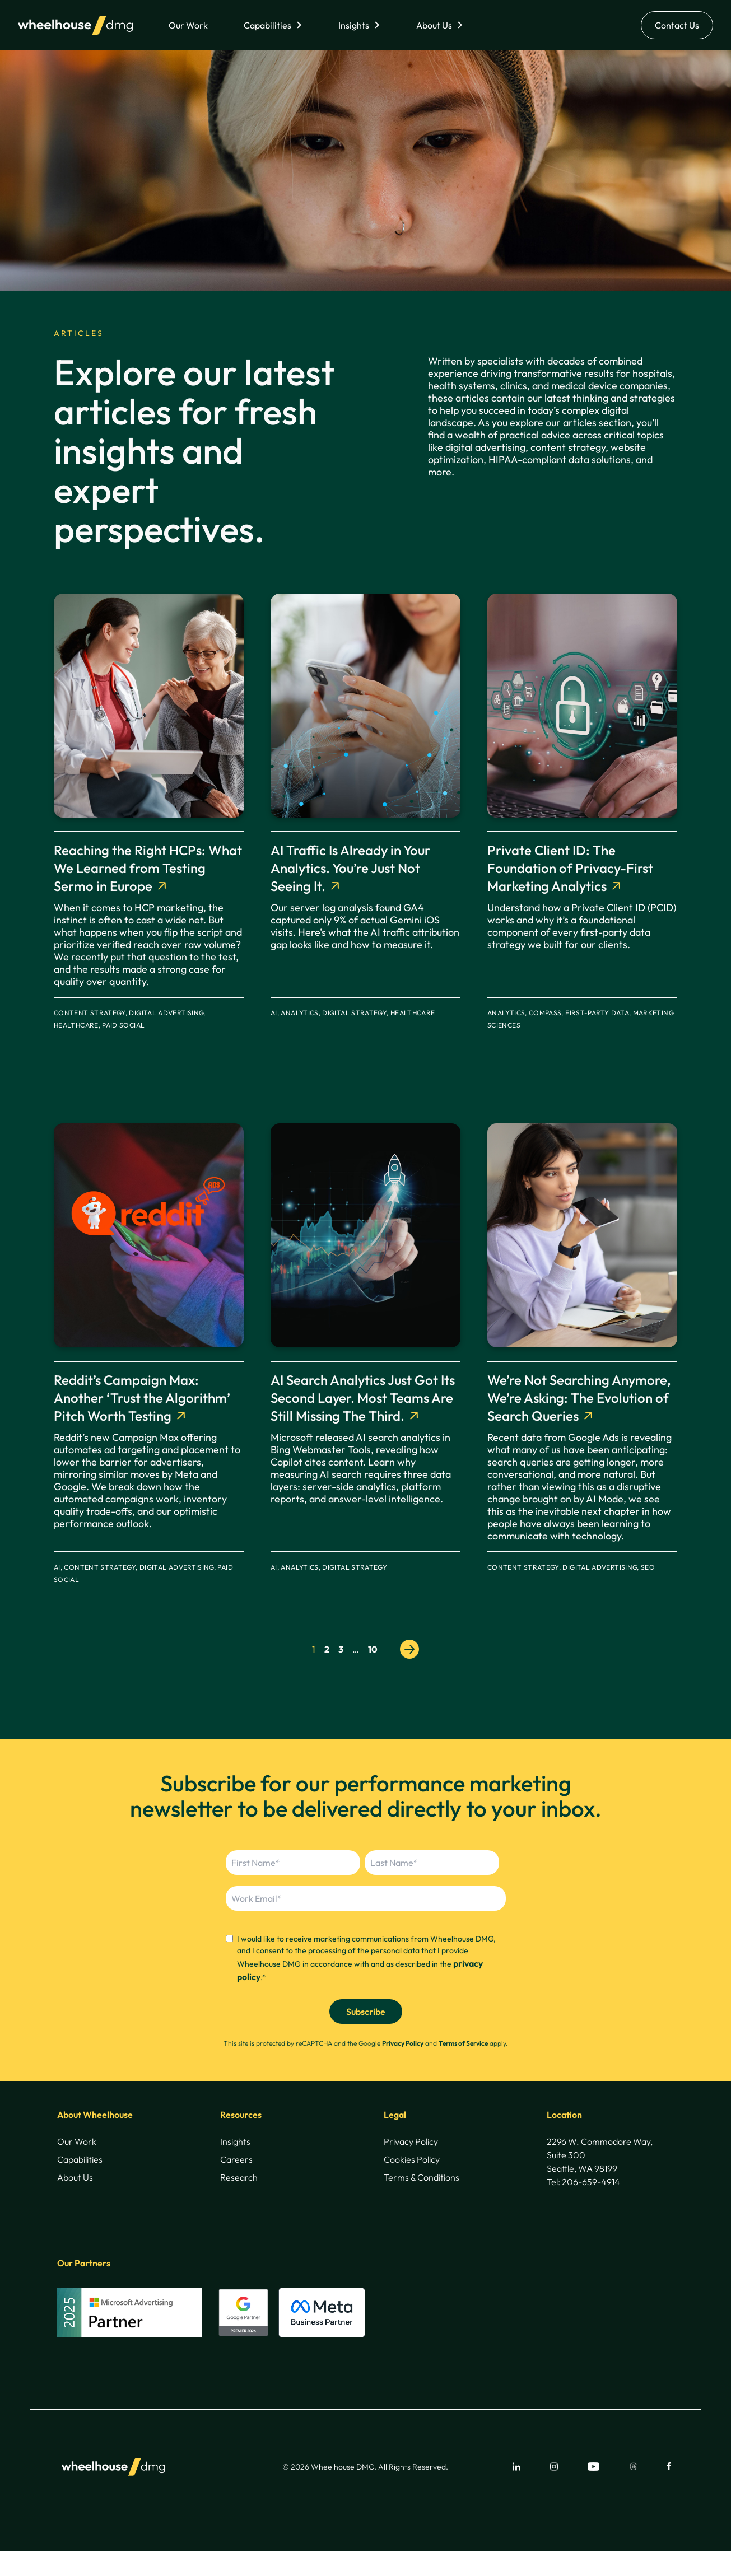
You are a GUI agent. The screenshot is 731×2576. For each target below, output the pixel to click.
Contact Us (677, 25)
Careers (236, 2159)
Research (239, 2177)
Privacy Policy (402, 2043)
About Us (434, 25)
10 (373, 1649)
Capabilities (267, 25)
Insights (353, 25)
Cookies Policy (412, 2159)
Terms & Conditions (421, 2177)
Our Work (188, 25)
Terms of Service (463, 2043)
